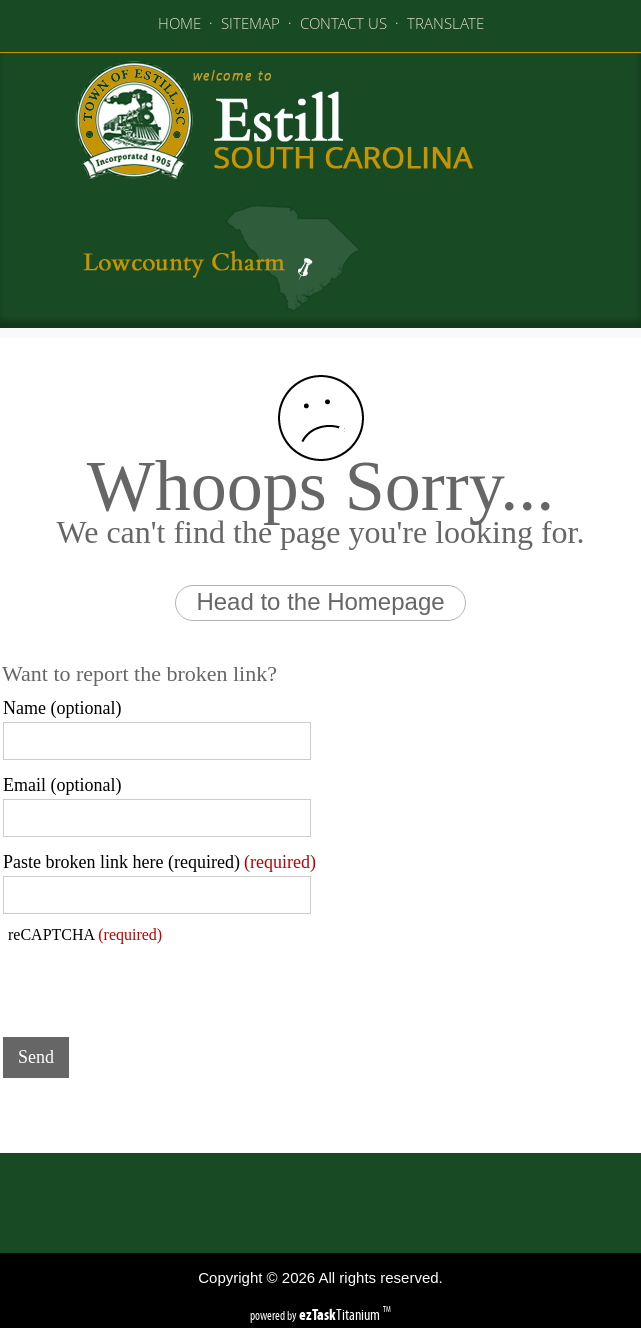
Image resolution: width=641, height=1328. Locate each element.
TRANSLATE (445, 23)
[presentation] (155, 983)
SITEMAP (250, 23)
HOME (179, 23)
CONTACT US (343, 23)
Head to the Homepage (320, 601)
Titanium (341, 1314)
